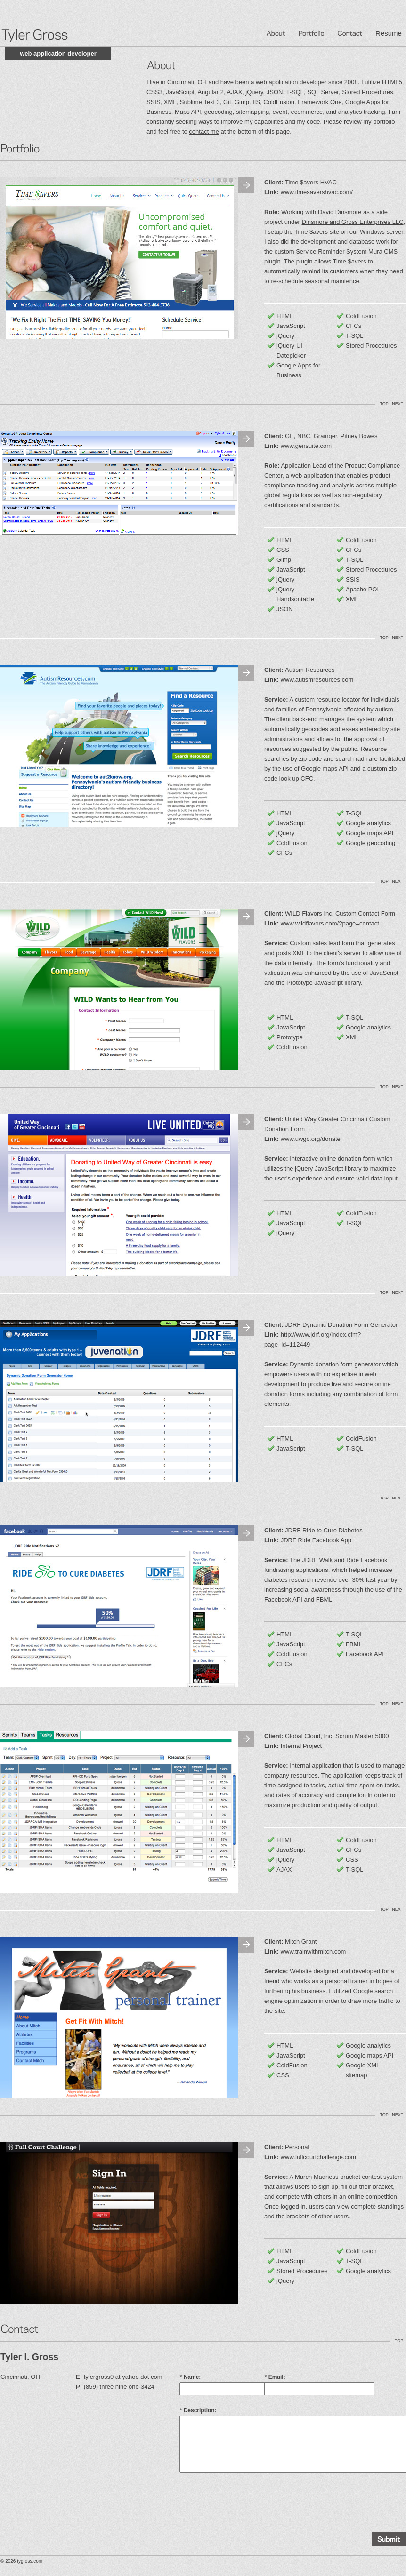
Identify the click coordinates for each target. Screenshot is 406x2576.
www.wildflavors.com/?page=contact (330, 923)
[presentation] (251, 2501)
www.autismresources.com (317, 679)
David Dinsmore (339, 211)
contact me (204, 131)
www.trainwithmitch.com (313, 1951)
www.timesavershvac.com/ (317, 192)
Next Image (246, 185)
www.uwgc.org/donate (311, 1138)
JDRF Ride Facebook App (316, 1540)
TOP (384, 403)
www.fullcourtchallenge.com (318, 2157)
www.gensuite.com (306, 445)
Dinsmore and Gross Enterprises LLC (353, 221)
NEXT (397, 403)
